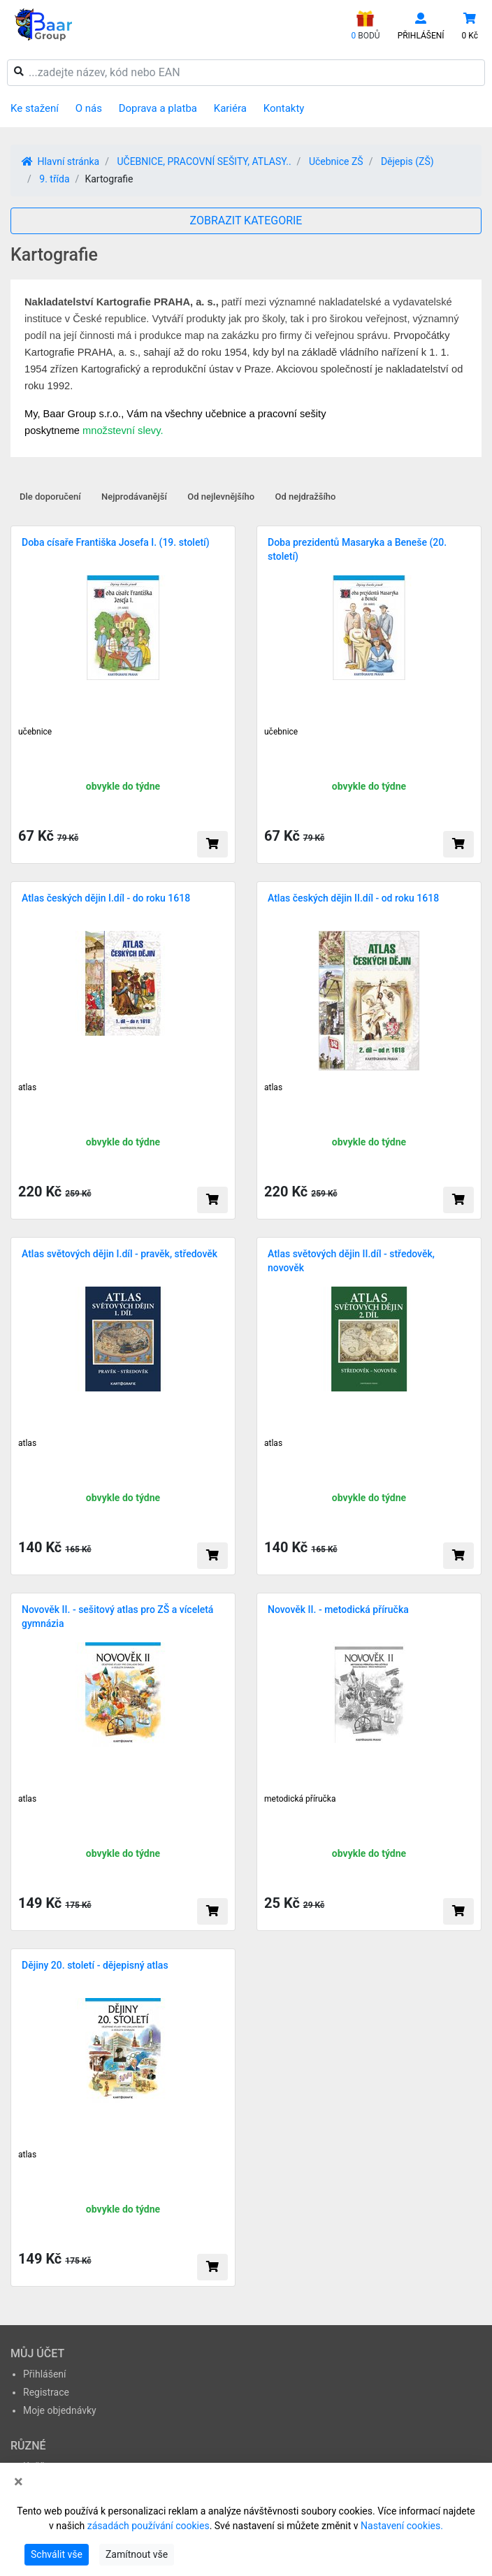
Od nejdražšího (305, 496)
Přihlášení (44, 2374)
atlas (27, 1087)
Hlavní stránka (60, 161)
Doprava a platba (158, 108)
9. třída (54, 178)
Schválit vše (56, 2554)
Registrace (46, 2392)
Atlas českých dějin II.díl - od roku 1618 (353, 898)
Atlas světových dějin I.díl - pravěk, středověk (119, 1253)
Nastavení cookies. (402, 2525)
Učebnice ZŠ (336, 161)
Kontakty (284, 108)
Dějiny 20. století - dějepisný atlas (95, 1965)
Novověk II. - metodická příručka (338, 1609)
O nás (88, 108)
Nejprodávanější (134, 496)
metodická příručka (299, 1799)
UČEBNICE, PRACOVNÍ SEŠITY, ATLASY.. (204, 161)
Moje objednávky (59, 2410)
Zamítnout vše (137, 2554)
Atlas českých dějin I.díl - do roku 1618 (106, 898)
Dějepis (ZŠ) (407, 161)
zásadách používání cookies (148, 2525)
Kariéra (230, 108)
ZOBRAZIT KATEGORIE (246, 220)
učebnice (35, 732)
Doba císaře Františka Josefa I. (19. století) (116, 542)
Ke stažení (34, 108)
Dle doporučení (50, 496)
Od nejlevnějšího (220, 496)
